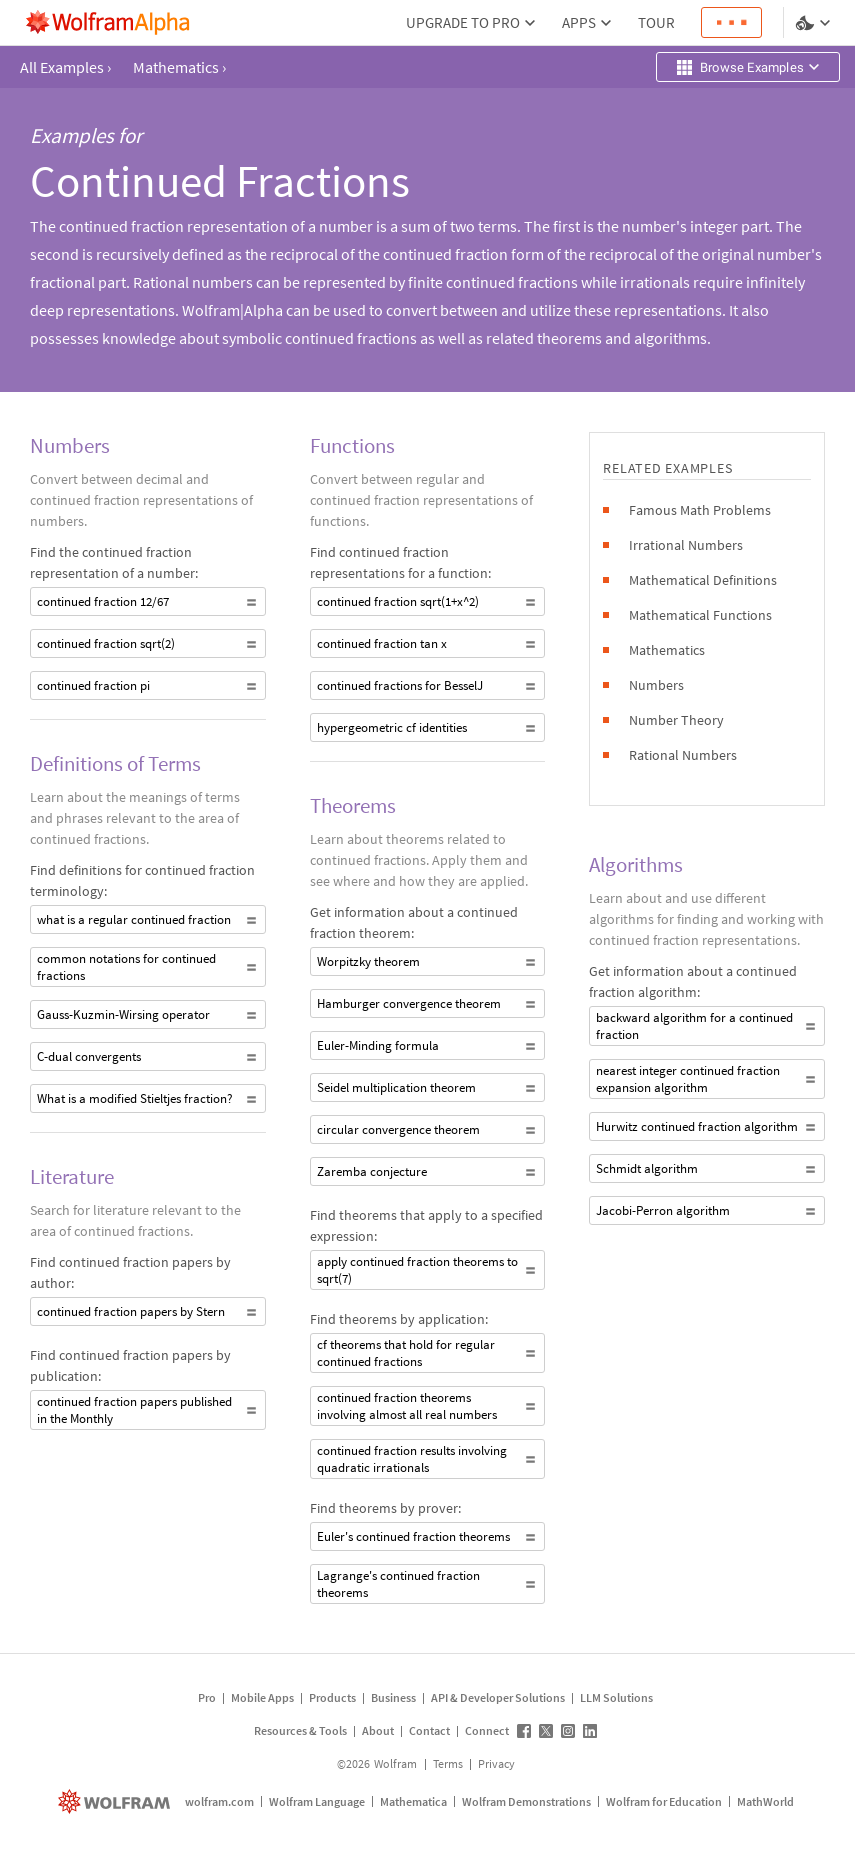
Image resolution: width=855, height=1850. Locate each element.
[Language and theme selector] (815, 23)
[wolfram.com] (116, 1801)
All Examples (65, 67)
